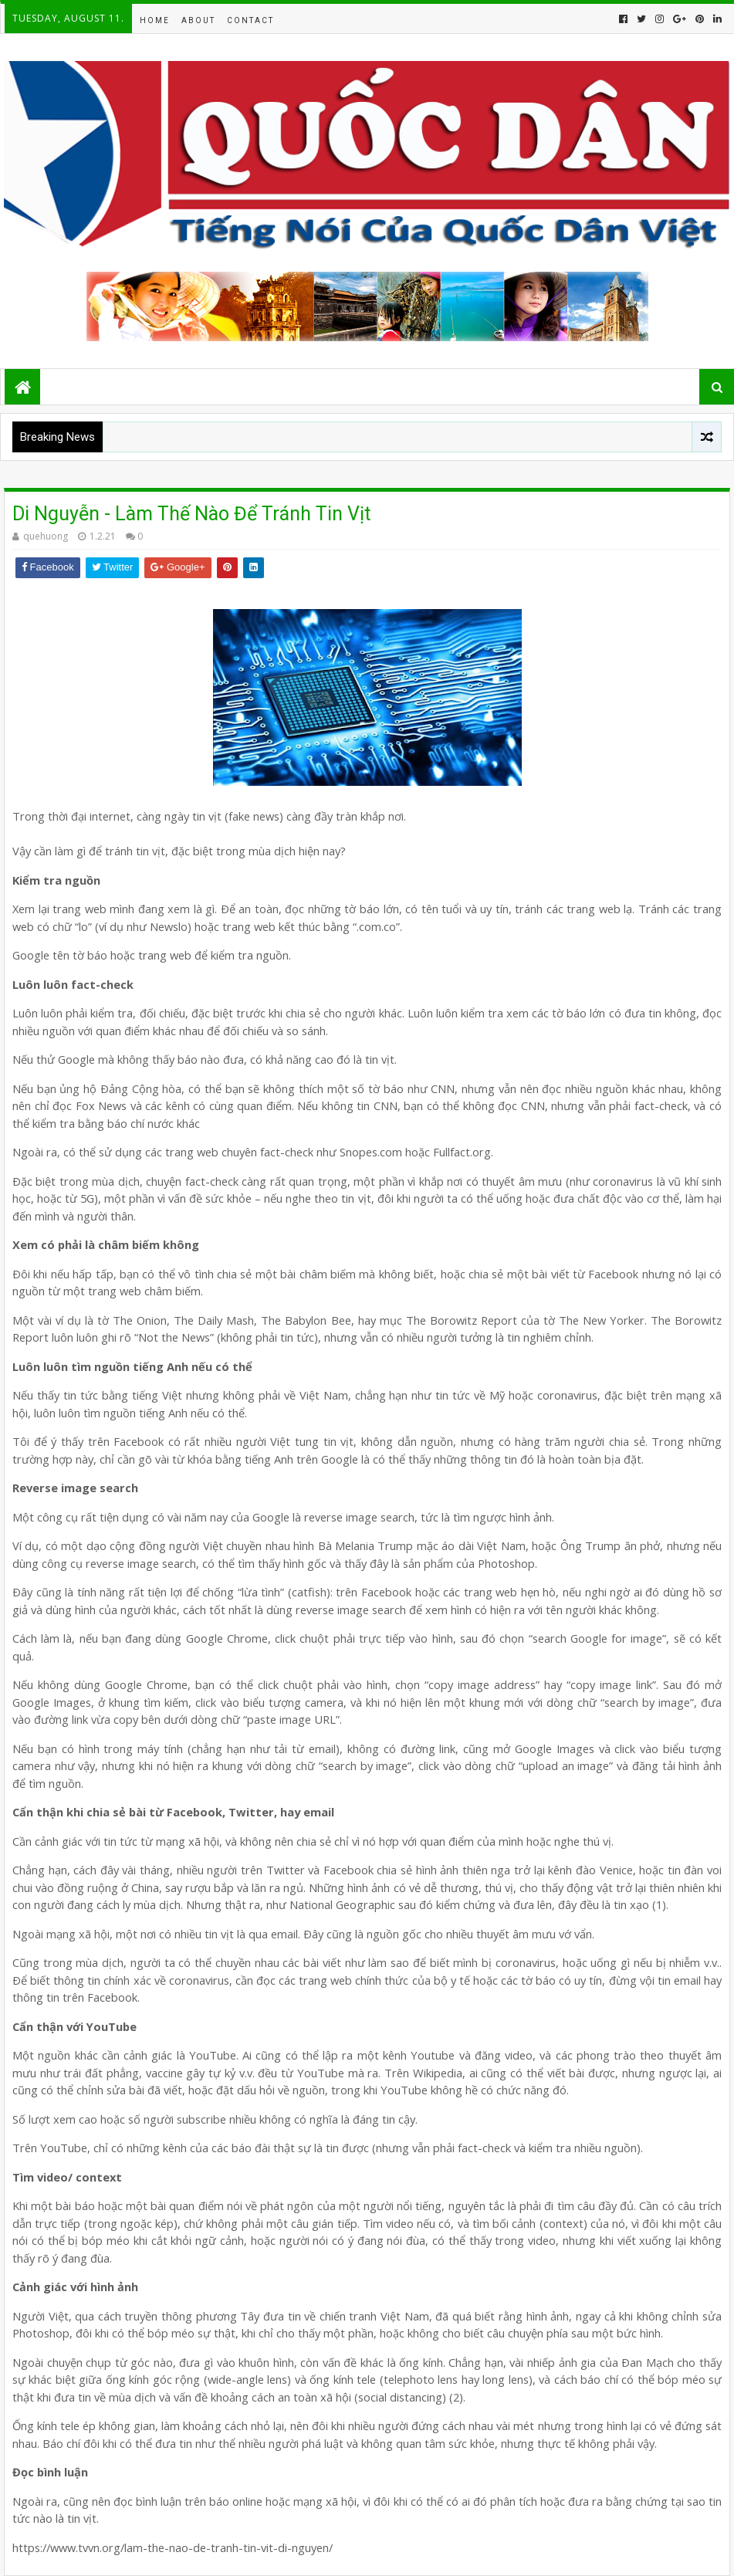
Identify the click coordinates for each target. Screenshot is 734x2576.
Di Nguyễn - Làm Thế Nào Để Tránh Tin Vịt (191, 514)
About (198, 20)
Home (155, 20)
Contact (250, 20)
